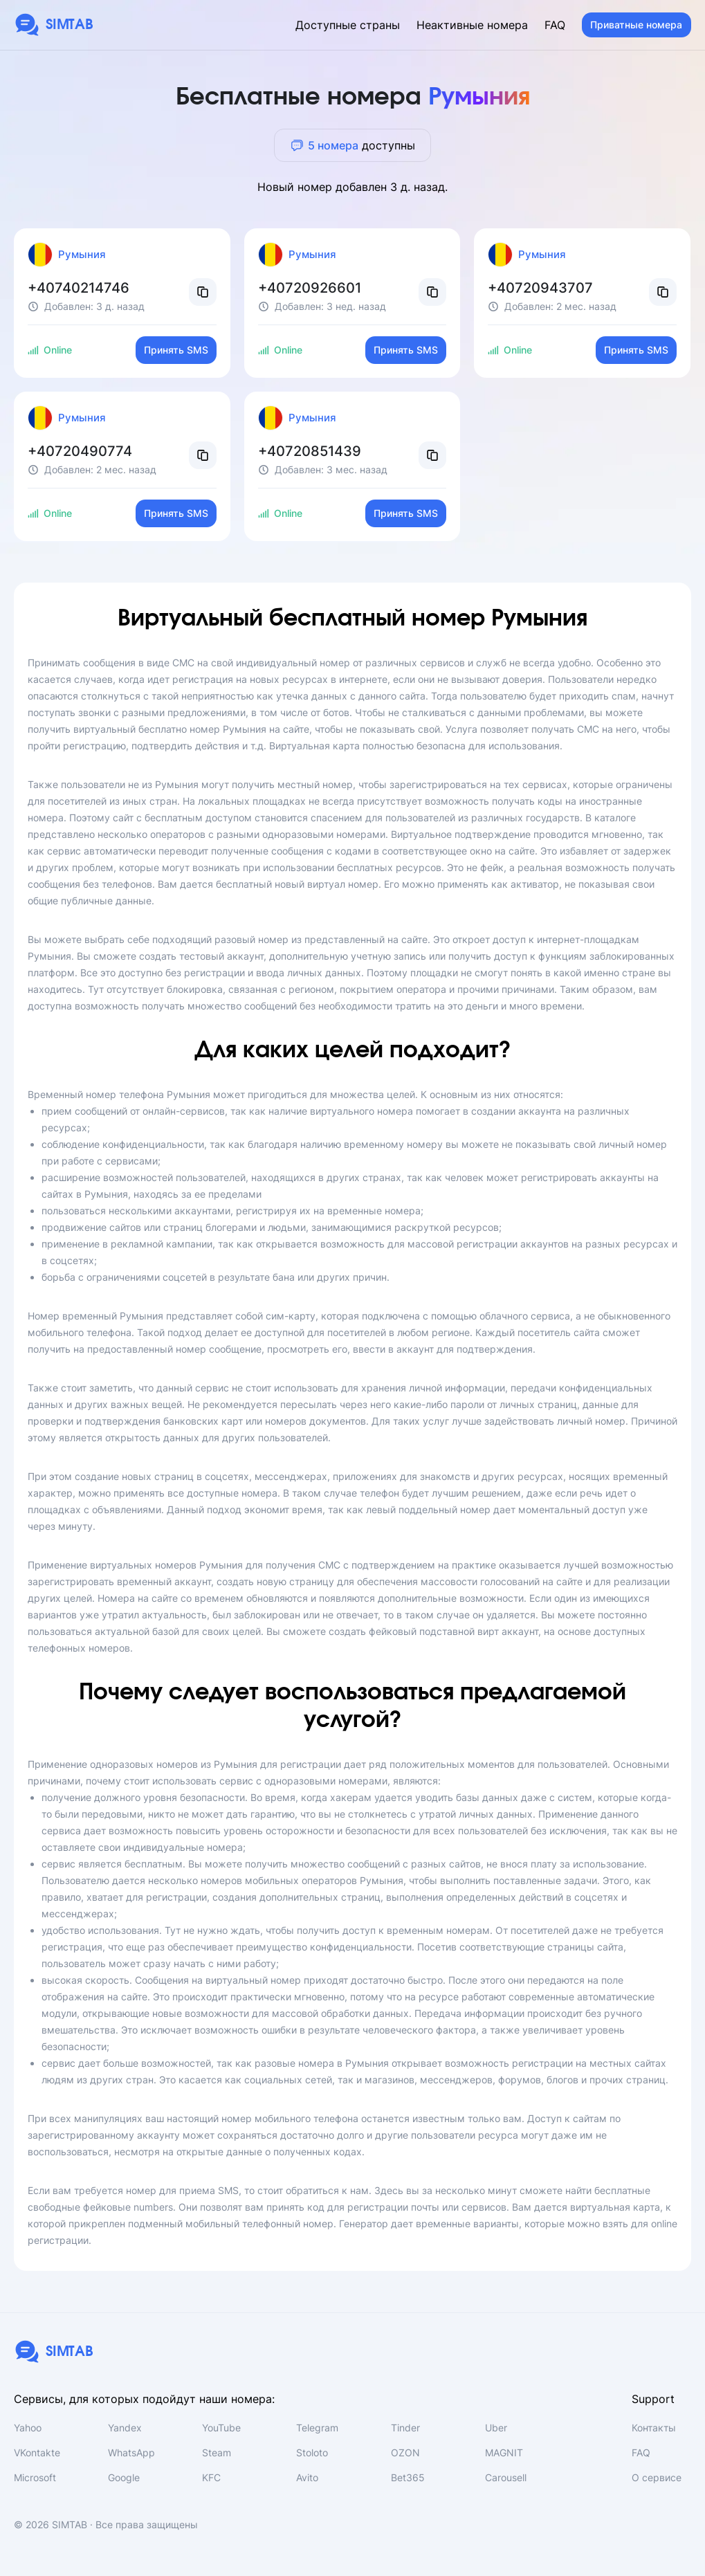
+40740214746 (78, 288)
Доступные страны (347, 25)
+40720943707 (540, 288)
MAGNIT (504, 2452)
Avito (307, 2477)
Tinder (405, 2427)
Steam (216, 2452)
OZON (405, 2452)
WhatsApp (131, 2452)
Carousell (506, 2477)
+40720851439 (309, 451)
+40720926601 (309, 288)
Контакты (654, 2427)
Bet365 (408, 2477)
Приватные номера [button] (636, 24)
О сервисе (656, 2477)
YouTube (221, 2427)
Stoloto (312, 2452)
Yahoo (28, 2427)
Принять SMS (176, 350)
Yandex (125, 2427)
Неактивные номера (472, 25)
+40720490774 (80, 451)
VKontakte (37, 2452)
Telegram (317, 2427)
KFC (211, 2477)
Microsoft (35, 2477)
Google (124, 2477)
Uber (496, 2427)
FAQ (554, 25)
